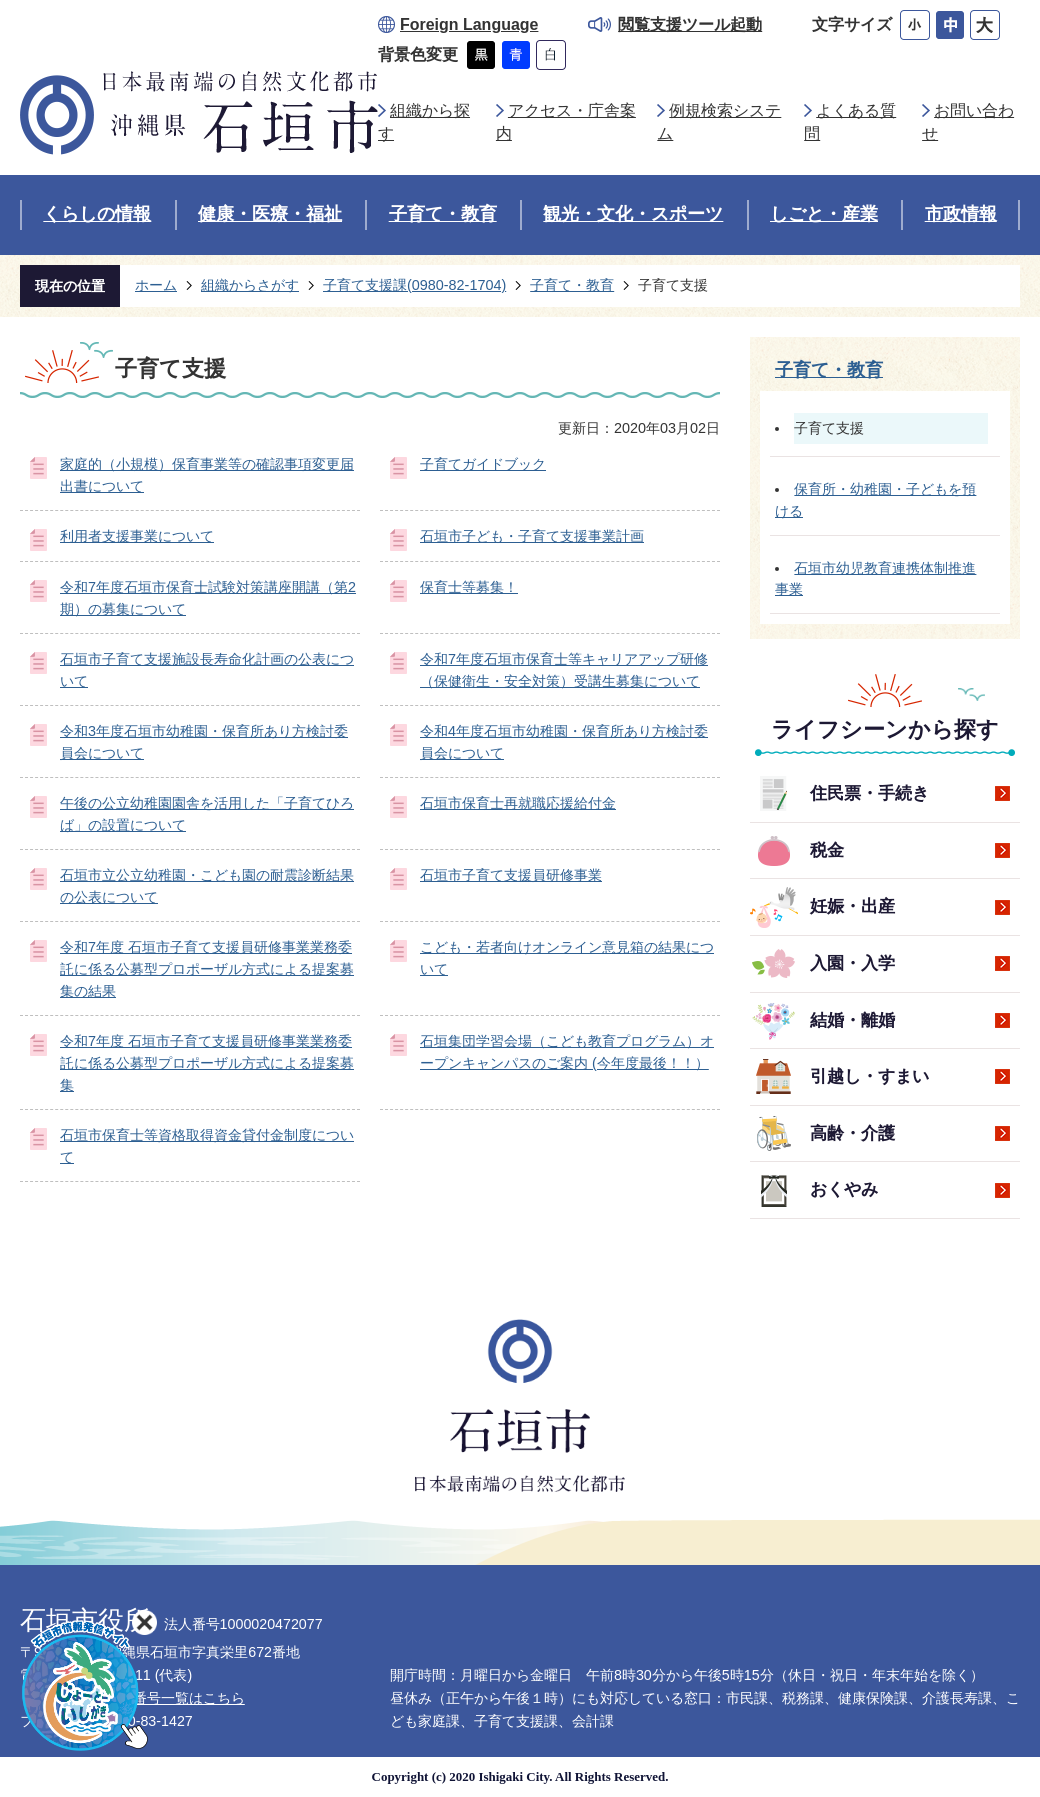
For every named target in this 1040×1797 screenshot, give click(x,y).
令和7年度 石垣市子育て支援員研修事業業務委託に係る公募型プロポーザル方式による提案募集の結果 (207, 968)
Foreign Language (469, 24)
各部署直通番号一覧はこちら (154, 1698)
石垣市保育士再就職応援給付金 (518, 803)
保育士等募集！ (469, 587)
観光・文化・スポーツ (633, 214)
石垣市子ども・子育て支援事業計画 (532, 536)
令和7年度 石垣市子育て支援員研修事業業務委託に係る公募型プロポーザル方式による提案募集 (207, 1062)
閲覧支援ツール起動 (690, 24)
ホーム (156, 285)
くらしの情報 (97, 214)
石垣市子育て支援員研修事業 (511, 875)
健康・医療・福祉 (270, 214)
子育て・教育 (443, 214)
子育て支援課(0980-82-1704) (414, 285)
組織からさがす (250, 285)
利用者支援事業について (137, 536)
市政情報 (961, 214)
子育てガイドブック (483, 464)
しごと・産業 (824, 214)
